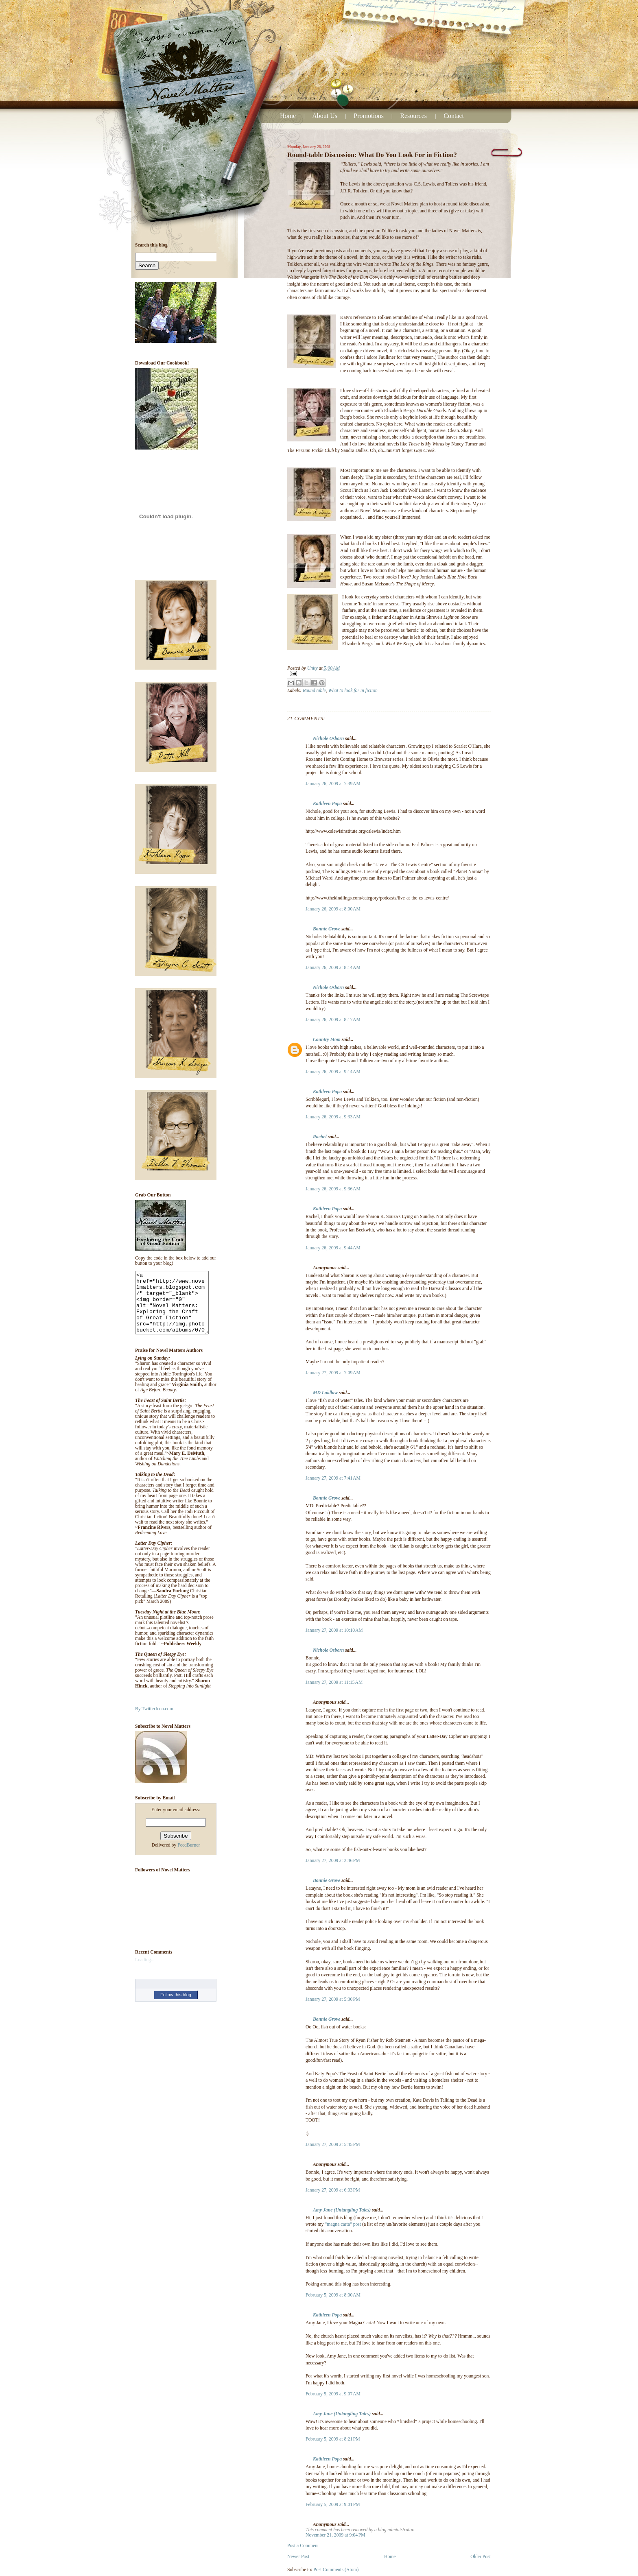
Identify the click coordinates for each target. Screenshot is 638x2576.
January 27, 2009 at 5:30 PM (333, 1999)
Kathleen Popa (327, 803)
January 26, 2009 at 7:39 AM (333, 783)
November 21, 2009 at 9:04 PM (335, 2535)
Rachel (320, 1137)
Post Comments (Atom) (335, 2569)
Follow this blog (175, 2006)
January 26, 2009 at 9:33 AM (333, 1117)
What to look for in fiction (353, 690)
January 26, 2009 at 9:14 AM (333, 1071)
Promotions (369, 115)
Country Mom (327, 1039)
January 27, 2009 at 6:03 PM (333, 2190)
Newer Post (298, 2556)
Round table (314, 690)
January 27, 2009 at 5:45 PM (333, 2144)
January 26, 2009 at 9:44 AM (333, 1248)
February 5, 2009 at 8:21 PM (333, 2439)
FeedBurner (188, 1857)
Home (288, 115)
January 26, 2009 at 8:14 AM (333, 967)
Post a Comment (303, 2545)
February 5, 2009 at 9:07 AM (333, 2394)
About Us (324, 115)
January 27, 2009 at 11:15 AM (334, 1682)
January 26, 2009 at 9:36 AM (333, 1189)
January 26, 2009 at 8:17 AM (333, 1019)
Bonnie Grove (326, 929)
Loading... (145, 1972)
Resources (414, 115)
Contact (454, 115)
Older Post (480, 2556)
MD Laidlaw (325, 1392)
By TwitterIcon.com (154, 1721)
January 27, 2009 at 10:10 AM (334, 1630)
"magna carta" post (343, 2224)
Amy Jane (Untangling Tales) (342, 2210)
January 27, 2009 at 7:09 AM (333, 1372)
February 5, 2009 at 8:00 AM (333, 2295)
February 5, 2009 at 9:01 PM (333, 2504)
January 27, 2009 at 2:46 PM (333, 1860)
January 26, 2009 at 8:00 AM (333, 909)
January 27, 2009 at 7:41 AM (333, 1478)
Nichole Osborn (328, 738)
